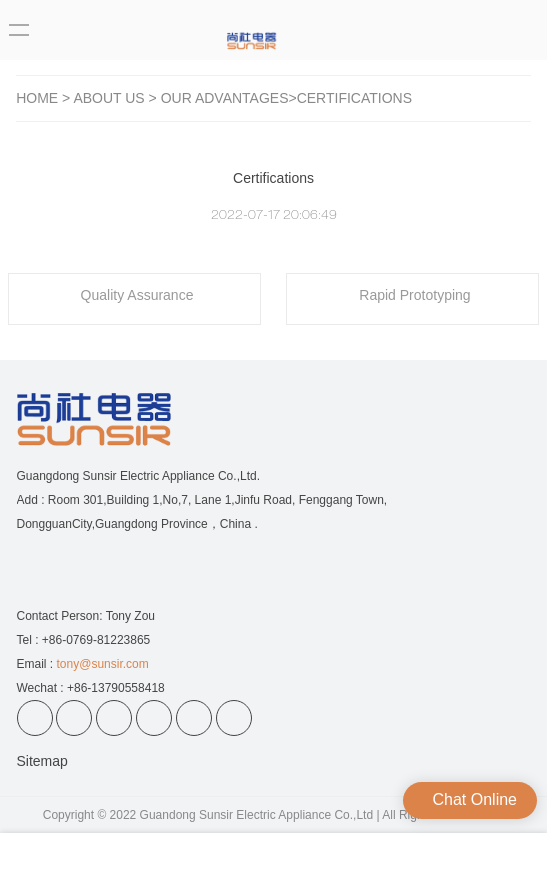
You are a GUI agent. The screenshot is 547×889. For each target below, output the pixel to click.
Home (37, 98)
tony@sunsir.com (103, 664)
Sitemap (42, 761)
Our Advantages (225, 98)
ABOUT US (108, 98)
